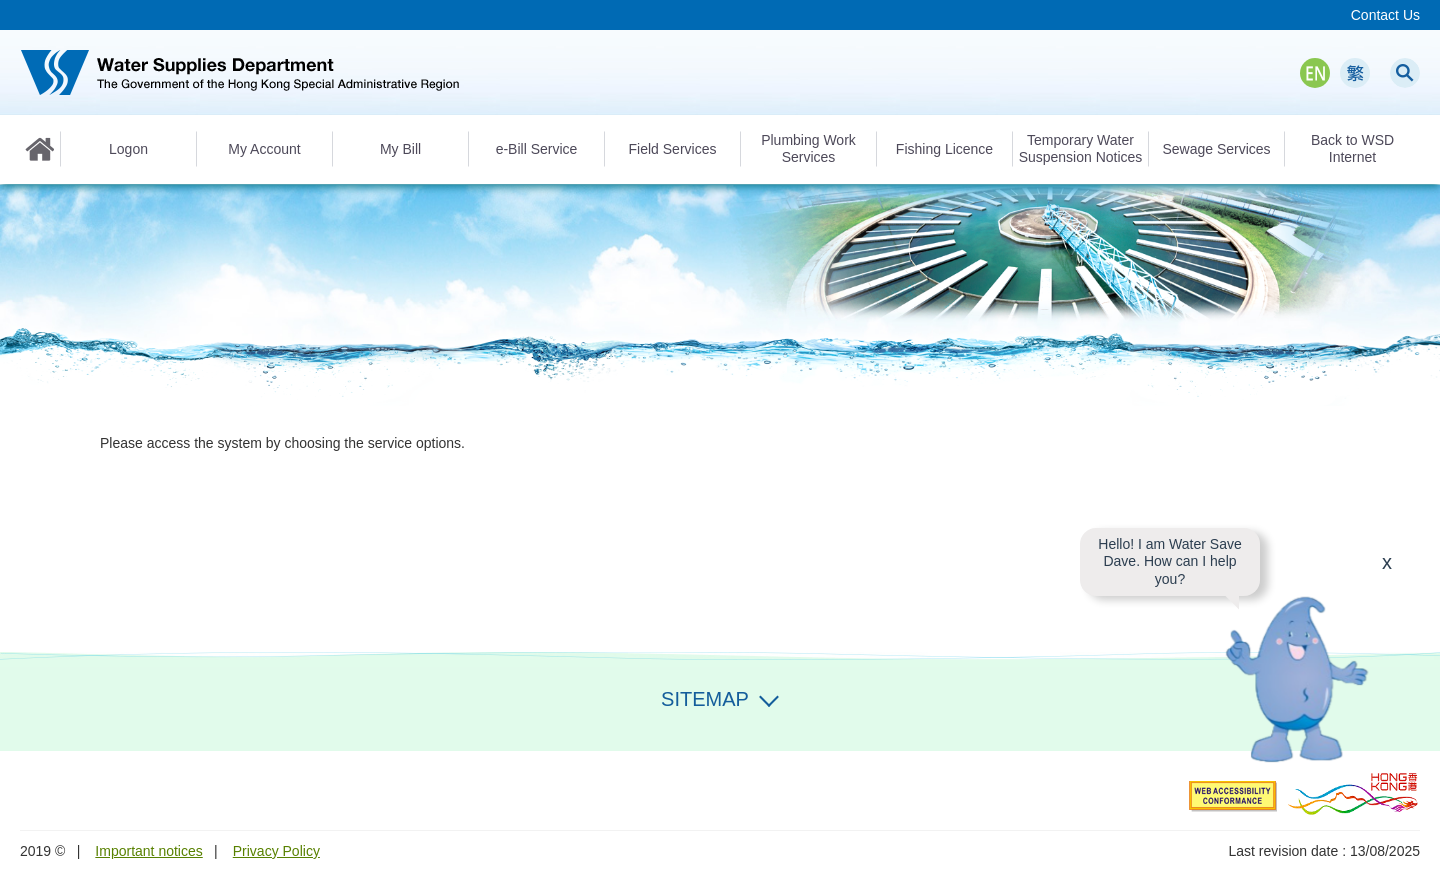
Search (1405, 73)
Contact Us (1385, 15)
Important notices (148, 851)
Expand (769, 697)
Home (40, 149)
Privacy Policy (276, 851)
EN (1315, 73)
